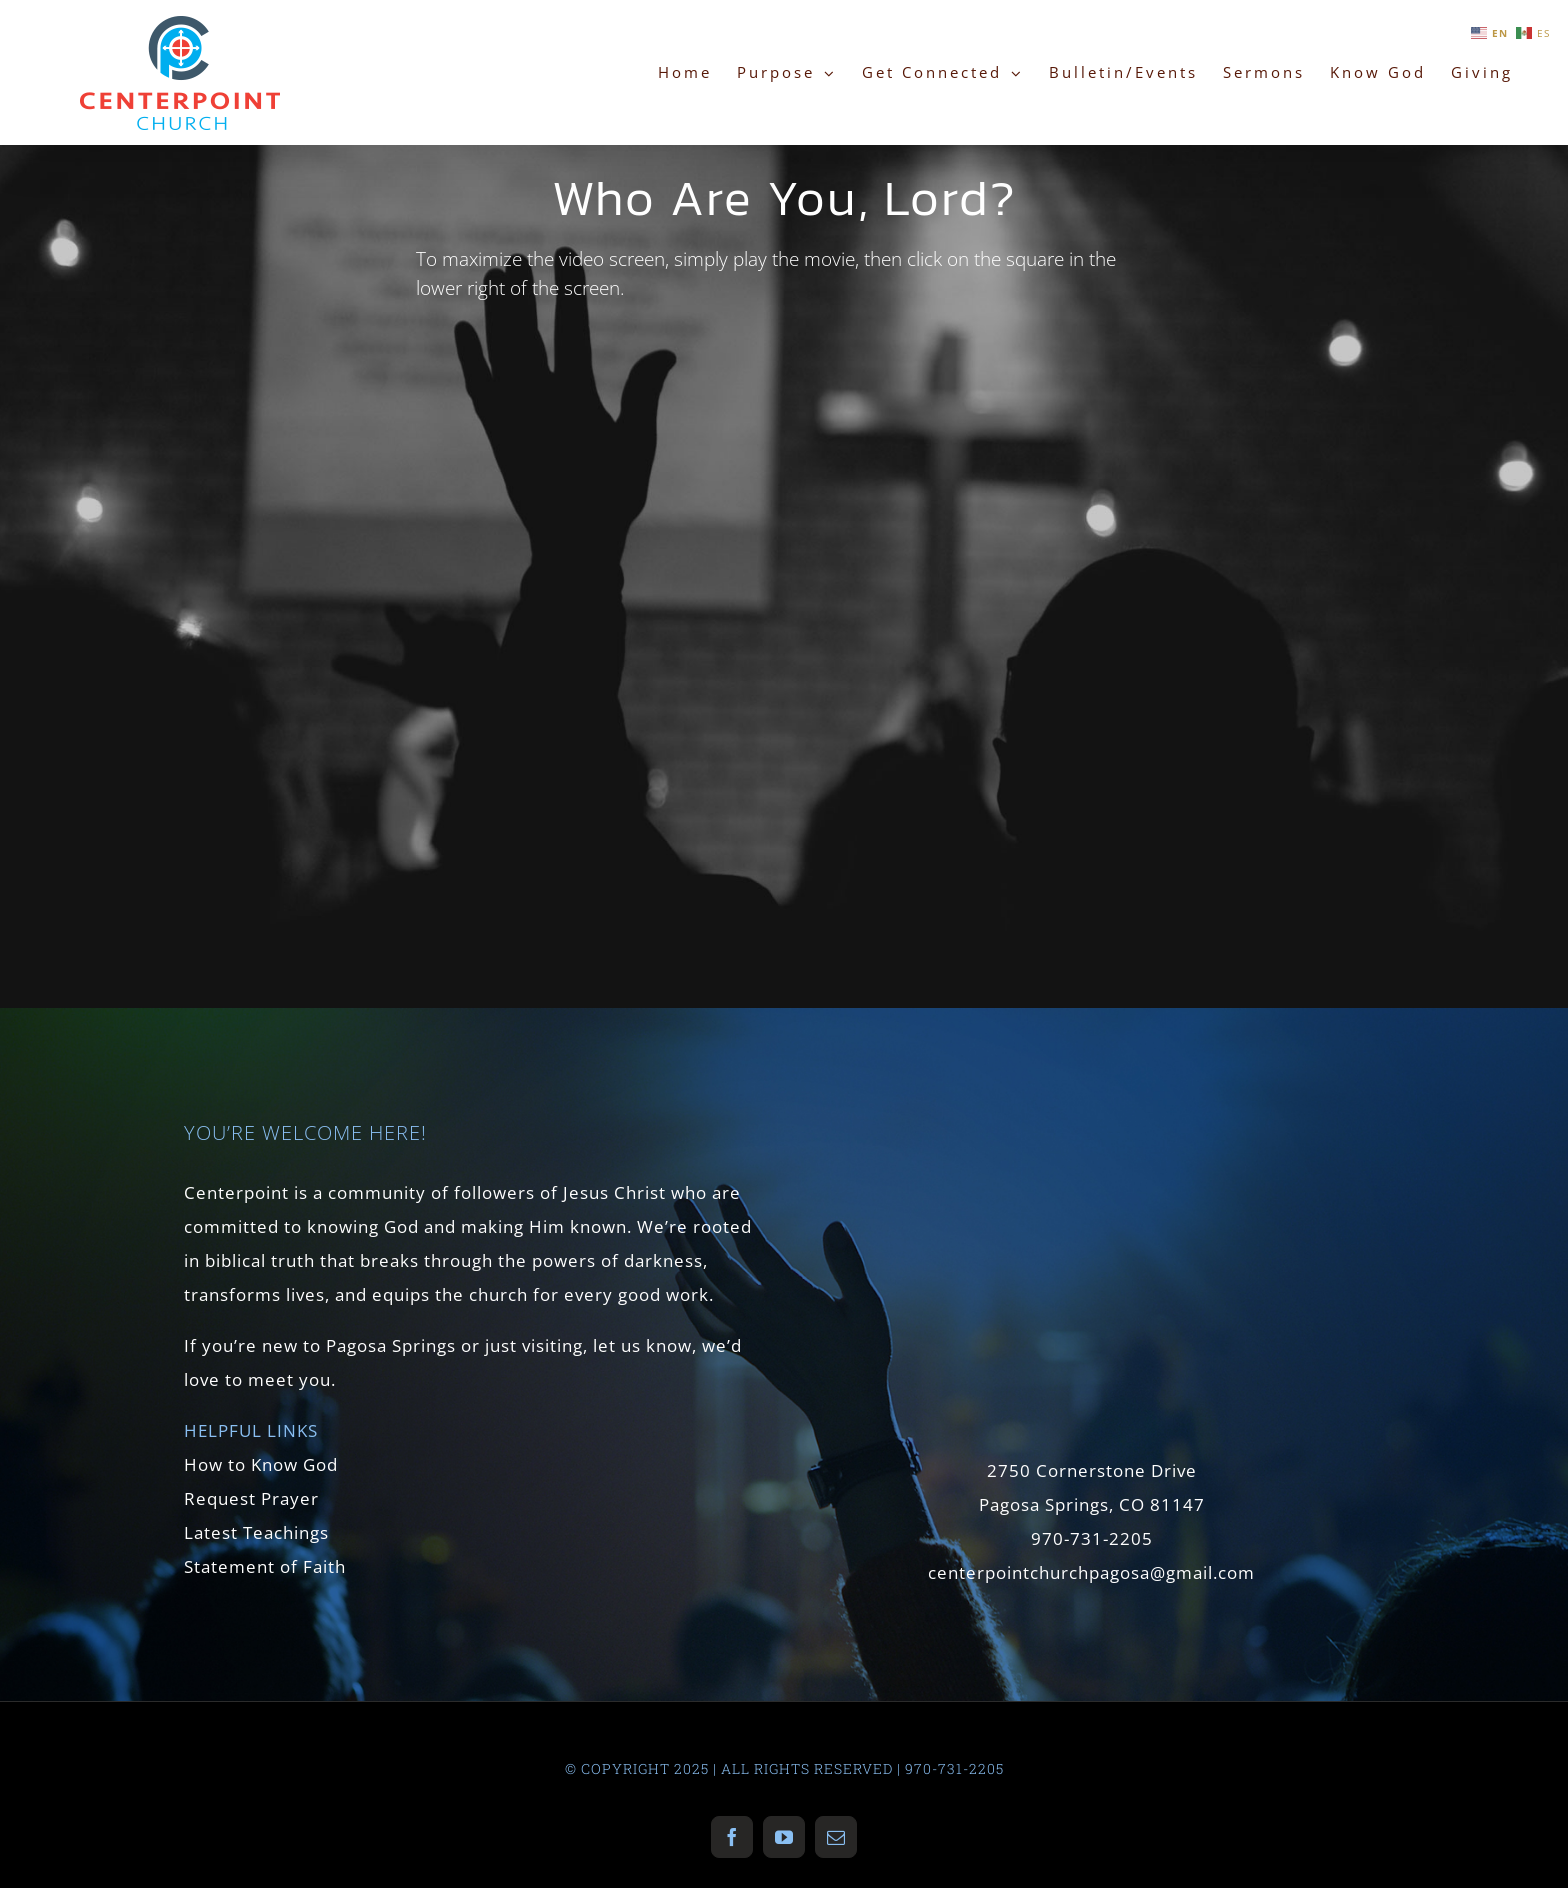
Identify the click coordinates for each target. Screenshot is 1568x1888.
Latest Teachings (256, 1532)
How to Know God (261, 1464)
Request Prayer (251, 1498)
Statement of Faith (265, 1566)
